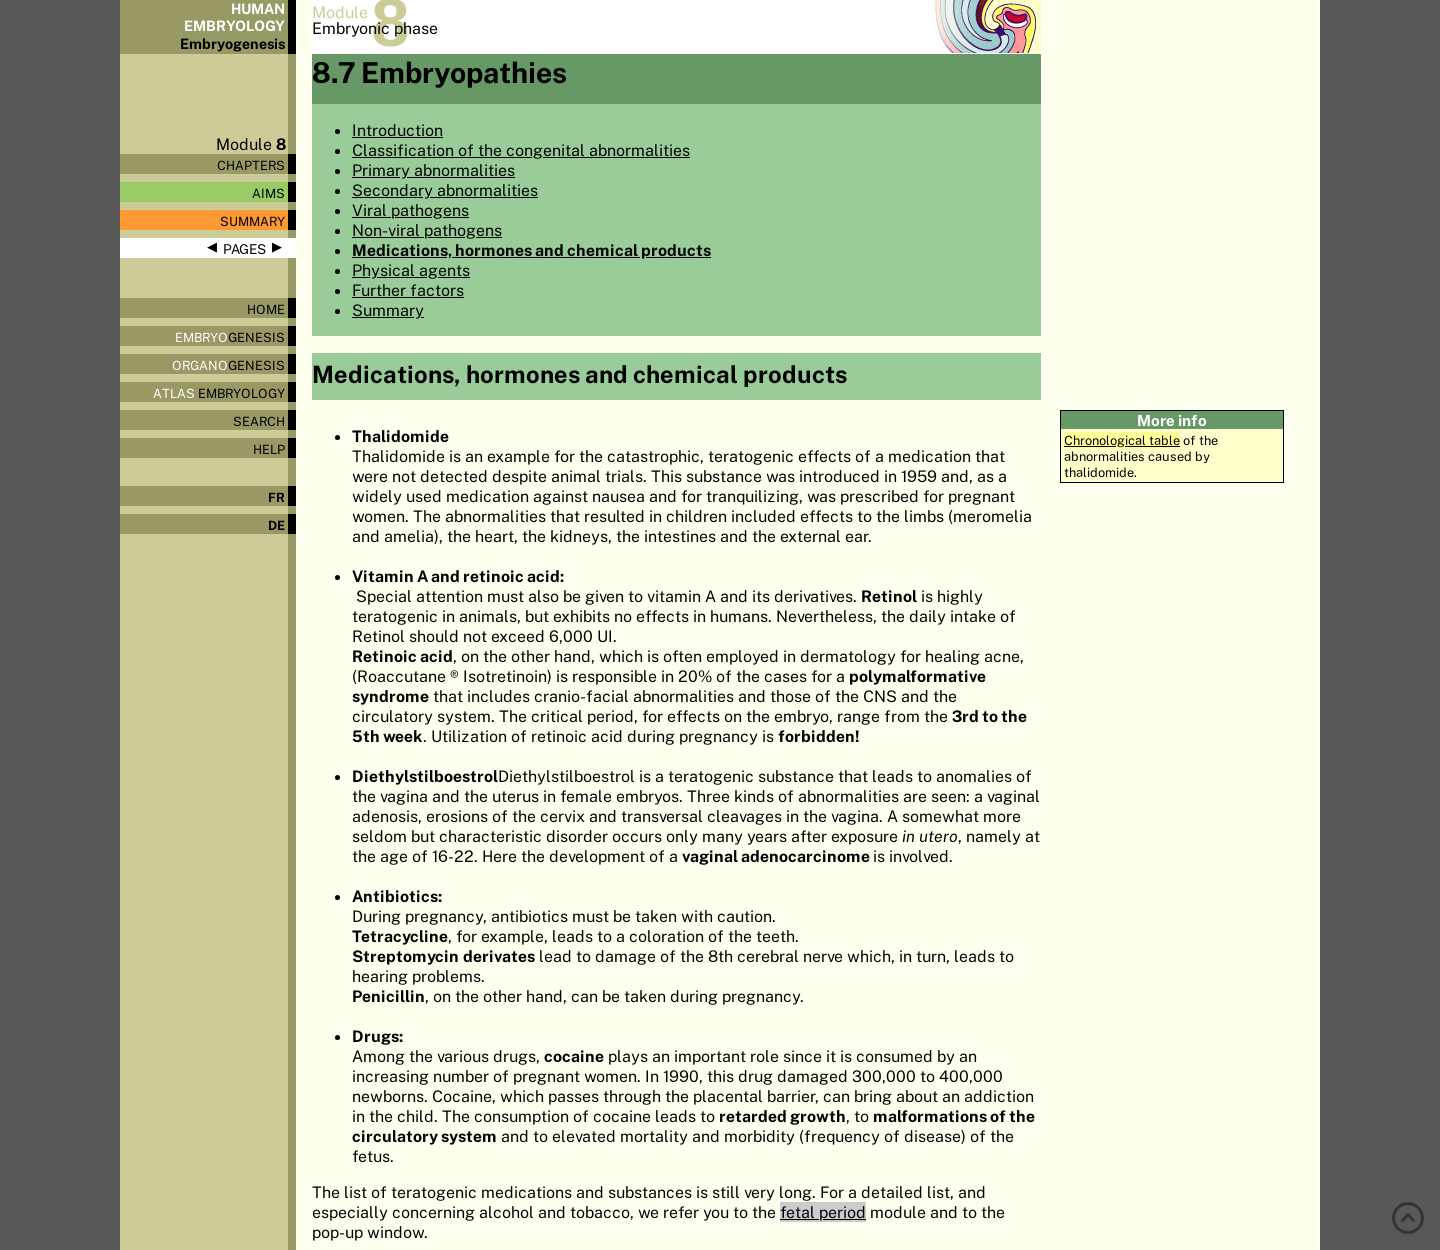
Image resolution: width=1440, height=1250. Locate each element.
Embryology (219, 393)
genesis (230, 337)
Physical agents (411, 270)
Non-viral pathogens (427, 230)
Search (259, 421)
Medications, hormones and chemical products (531, 250)
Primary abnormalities (433, 170)
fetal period (823, 1212)
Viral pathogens (410, 210)
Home (266, 309)
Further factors (408, 290)
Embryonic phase (375, 28)
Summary (252, 221)
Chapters (251, 165)
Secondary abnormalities (445, 190)
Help (269, 449)
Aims (268, 193)
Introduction (397, 130)
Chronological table (1122, 440)
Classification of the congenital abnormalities (521, 150)
